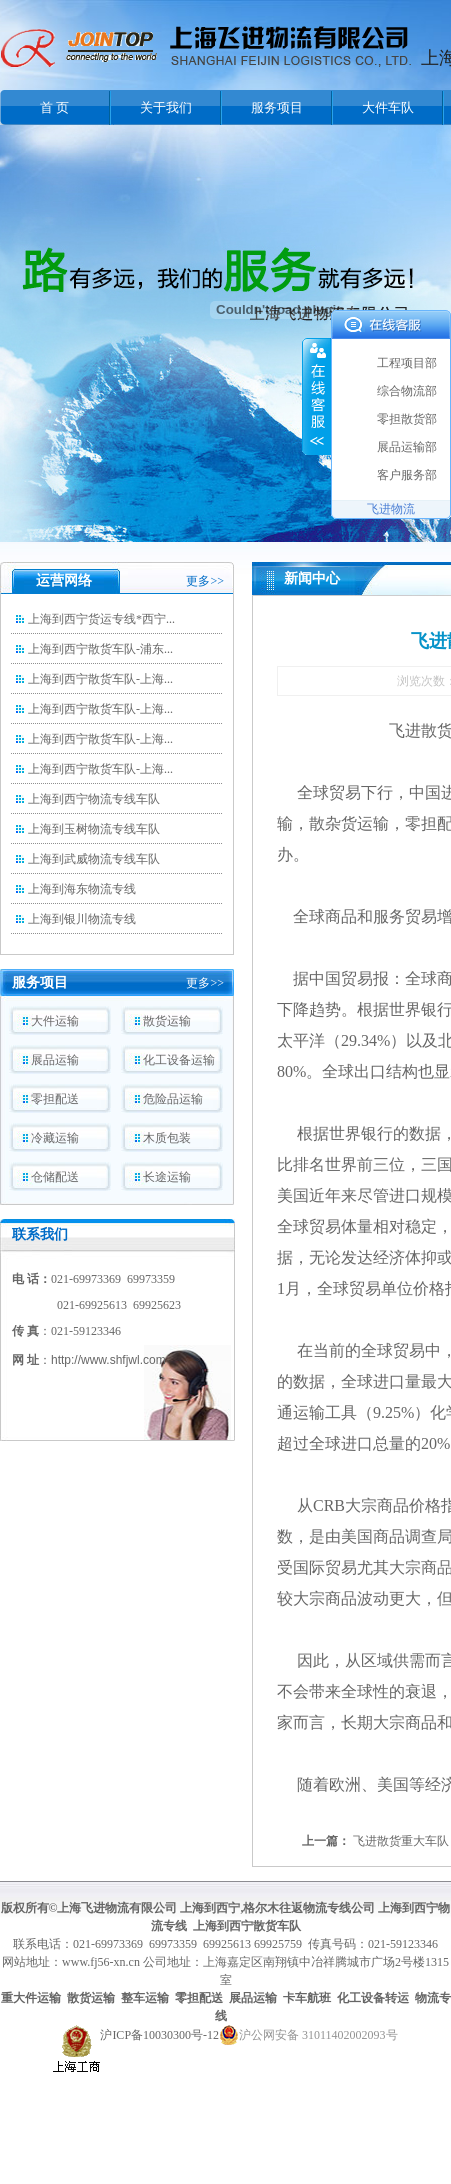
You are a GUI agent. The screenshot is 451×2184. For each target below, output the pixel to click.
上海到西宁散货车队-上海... (100, 679)
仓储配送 (55, 1177)
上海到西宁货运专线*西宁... (101, 619)
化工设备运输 (179, 1060)
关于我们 (166, 107)
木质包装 (167, 1138)
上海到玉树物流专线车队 (94, 829)
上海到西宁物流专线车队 (94, 799)
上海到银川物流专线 (82, 919)
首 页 (54, 107)
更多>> (205, 581)
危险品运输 (173, 1099)
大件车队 (388, 107)
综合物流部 (407, 391)
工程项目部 (407, 363)
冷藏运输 (55, 1138)
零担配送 (55, 1099)
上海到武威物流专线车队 (94, 859)
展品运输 (55, 1060)
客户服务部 (407, 475)
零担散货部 (407, 419)
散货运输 (167, 1021)
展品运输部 (407, 447)
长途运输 (167, 1177)
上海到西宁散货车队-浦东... (100, 649)
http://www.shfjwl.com (108, 1360)
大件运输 (55, 1021)
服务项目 (277, 107)
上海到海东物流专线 (82, 889)
